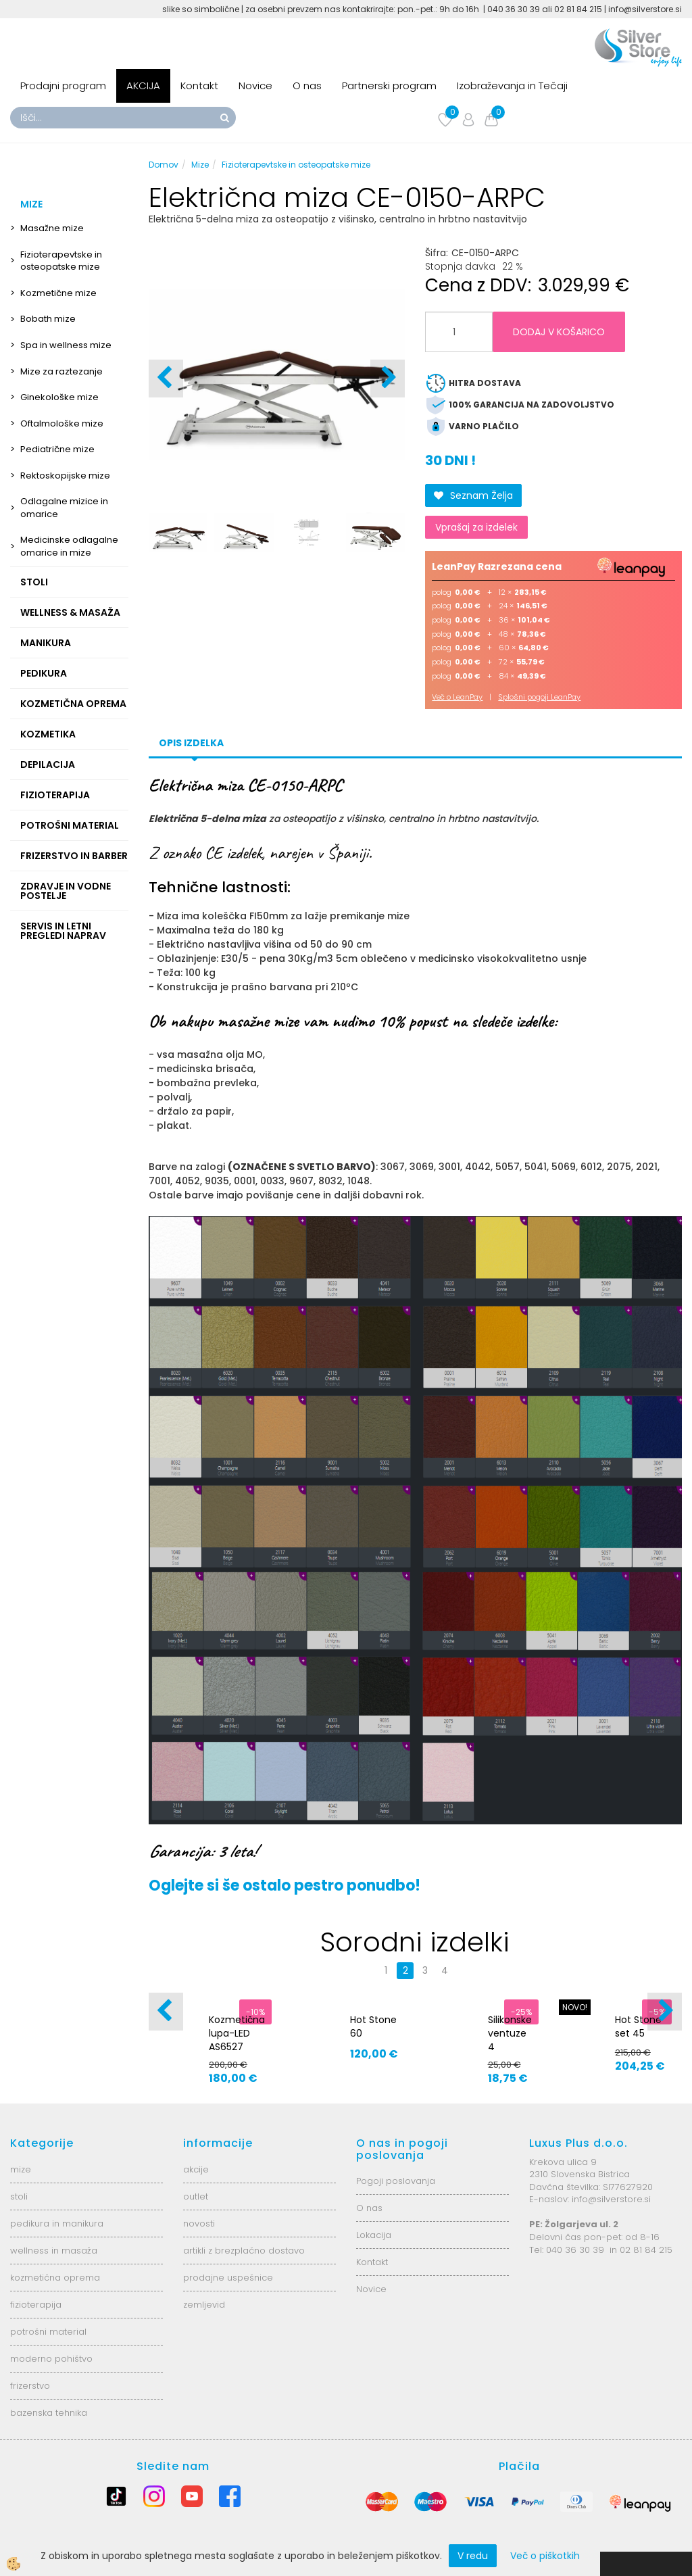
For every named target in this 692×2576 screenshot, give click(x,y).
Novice (255, 85)
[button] (387, 378)
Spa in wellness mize (66, 345)
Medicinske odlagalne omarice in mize (69, 546)
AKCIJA (143, 85)
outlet (195, 2196)
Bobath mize (48, 318)
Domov (163, 164)
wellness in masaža (53, 2250)
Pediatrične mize (57, 449)
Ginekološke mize (59, 397)
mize (20, 2169)
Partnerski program (389, 85)
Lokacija (373, 2235)
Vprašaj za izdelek (476, 527)
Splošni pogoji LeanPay (539, 696)
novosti (199, 2223)
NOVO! (574, 2007)
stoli (19, 2196)
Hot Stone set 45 (638, 2026)
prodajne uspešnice (228, 2277)
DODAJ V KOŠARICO (559, 332)
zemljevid (204, 2304)
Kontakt (199, 85)
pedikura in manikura (56, 2223)
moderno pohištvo (51, 2358)
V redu (473, 2555)
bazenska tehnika (48, 2412)
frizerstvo (30, 2385)
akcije (196, 2169)
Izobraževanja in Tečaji (512, 85)
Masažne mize (52, 228)
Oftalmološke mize (61, 423)
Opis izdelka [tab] (191, 743)
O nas (307, 85)
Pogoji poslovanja (395, 2180)
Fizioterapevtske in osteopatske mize (61, 261)
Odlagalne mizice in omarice (64, 507)
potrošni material (48, 2331)
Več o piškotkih (545, 2555)
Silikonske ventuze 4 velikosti (510, 2040)
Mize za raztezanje (61, 371)
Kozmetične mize (58, 293)
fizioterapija (35, 2304)
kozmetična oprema (55, 2277)
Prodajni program (63, 85)
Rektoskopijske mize (65, 475)
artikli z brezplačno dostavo (244, 2250)
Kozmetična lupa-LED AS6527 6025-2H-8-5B (237, 2047)
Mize (200, 164)
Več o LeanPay (457, 696)
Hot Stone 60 (373, 2026)
